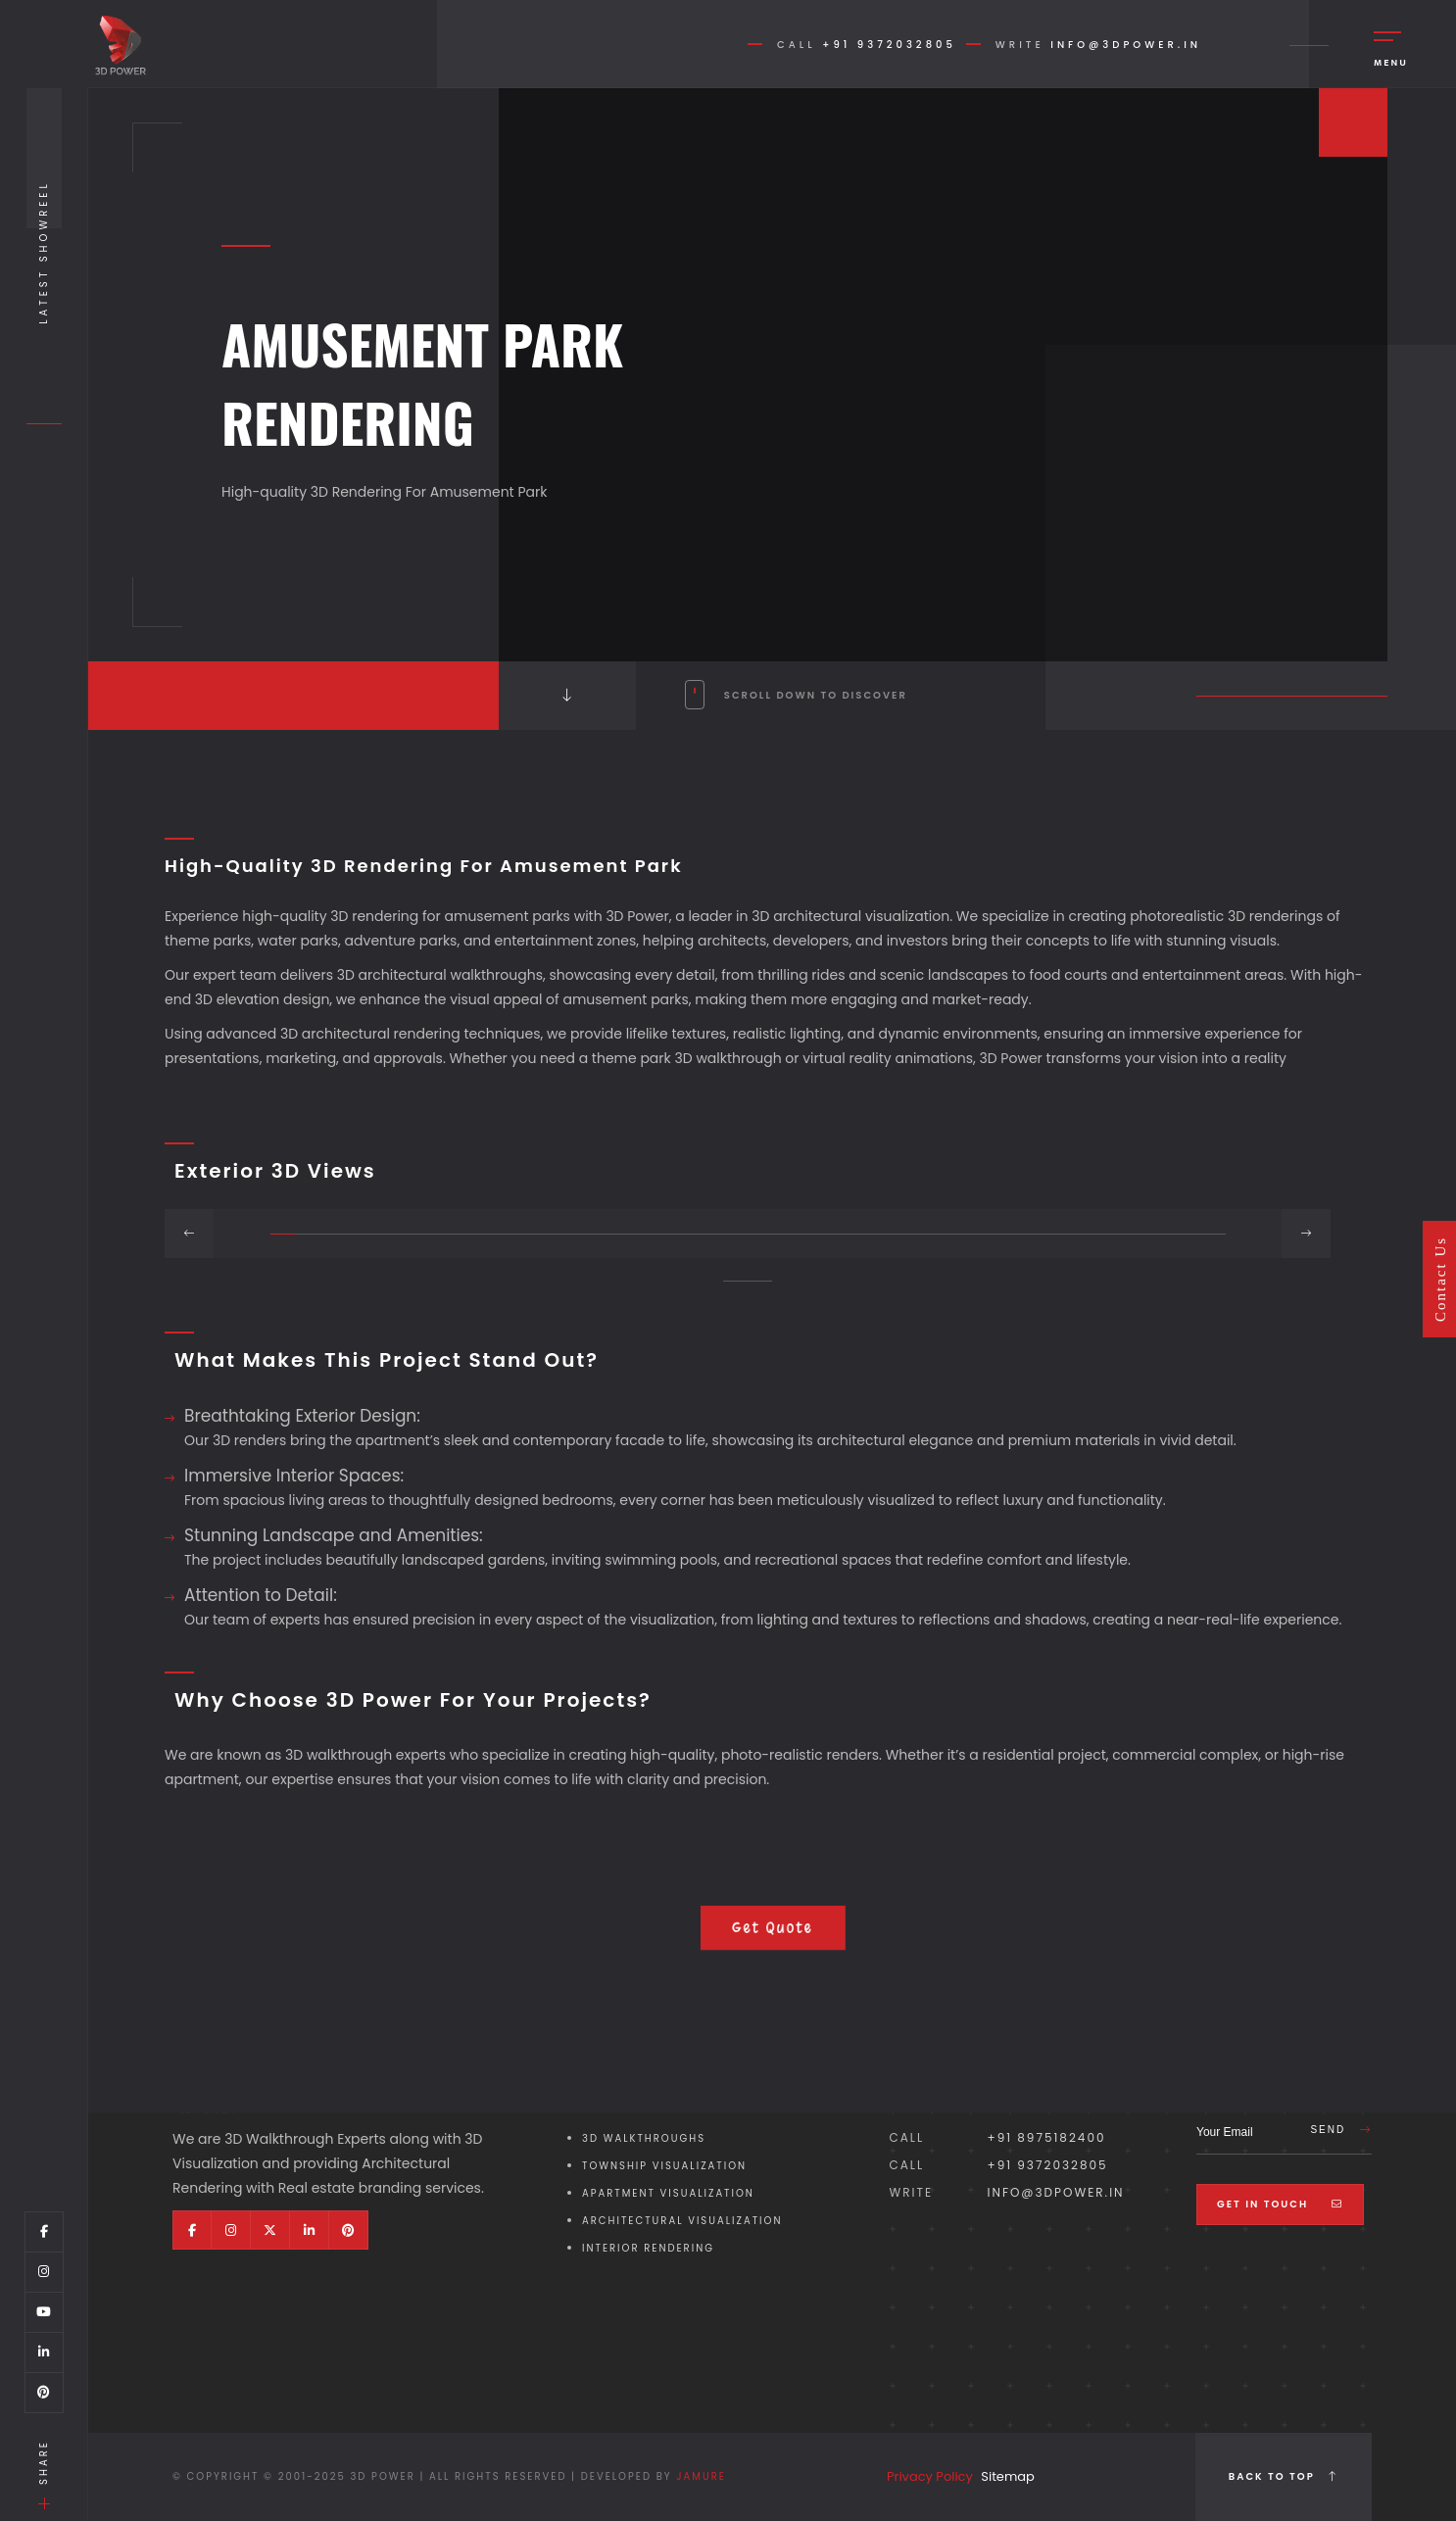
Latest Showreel (43, 252)
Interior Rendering (648, 2248)
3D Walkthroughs (643, 2138)
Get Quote (772, 1927)
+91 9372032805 (889, 44)
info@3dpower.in (1125, 44)
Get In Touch (1280, 2204)
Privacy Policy (930, 2476)
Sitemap (1008, 2476)
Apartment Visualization (668, 2193)
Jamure (701, 2476)
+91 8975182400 (1047, 2137)
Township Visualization (664, 2165)
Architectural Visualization (682, 2220)
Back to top (1283, 2476)
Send (1341, 2129)
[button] (282, 1234)
